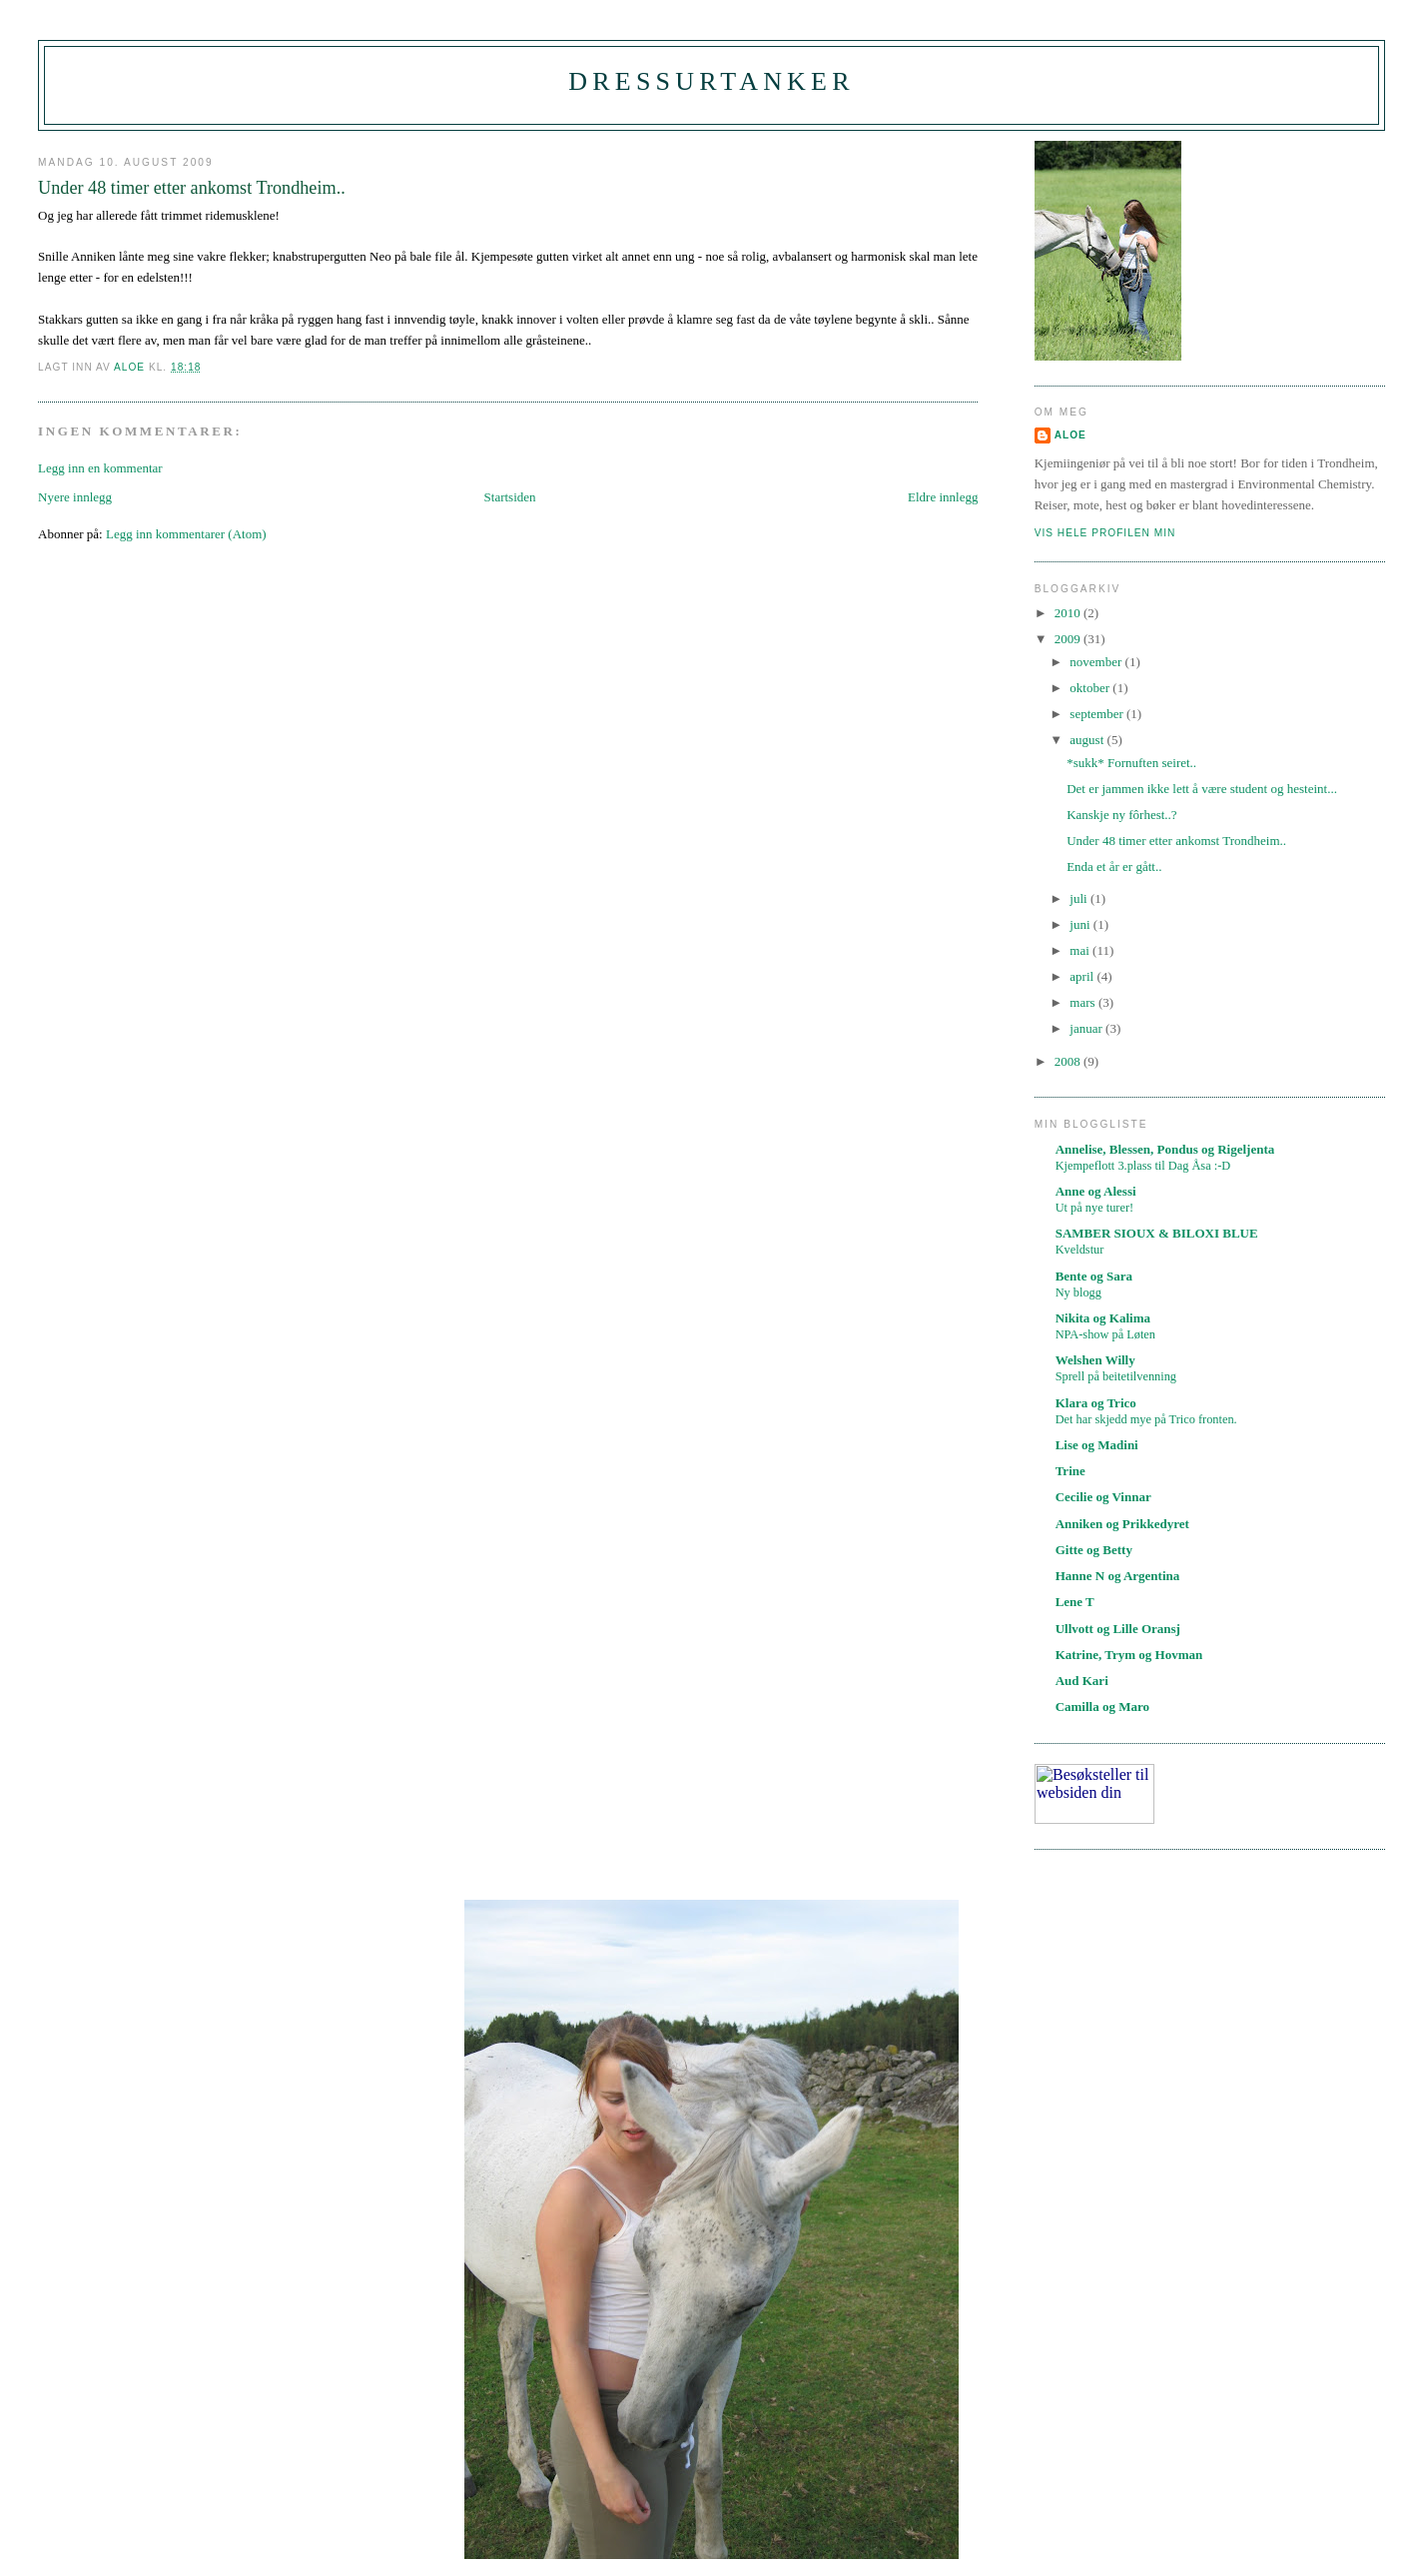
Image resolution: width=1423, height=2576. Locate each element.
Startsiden (510, 496)
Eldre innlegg (943, 496)
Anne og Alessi (1096, 1191)
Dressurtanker (711, 81)
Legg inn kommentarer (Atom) (186, 533)
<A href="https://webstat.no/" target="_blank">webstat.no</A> (1094, 1794)
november (1096, 661)
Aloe (1070, 434)
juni (1080, 924)
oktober (1090, 687)
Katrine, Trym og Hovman (1129, 1654)
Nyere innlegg (75, 496)
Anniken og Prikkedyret (1122, 1523)
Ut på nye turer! (1095, 1208)
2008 (1069, 1061)
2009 (1069, 638)
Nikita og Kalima (1103, 1317)
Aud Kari (1082, 1680)
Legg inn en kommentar (100, 467)
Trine (1070, 1470)
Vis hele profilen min (1105, 532)
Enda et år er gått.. (1114, 866)
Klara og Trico (1096, 1402)
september (1097, 713)
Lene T (1075, 1601)
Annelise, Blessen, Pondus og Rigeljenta (1165, 1149)
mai (1080, 950)
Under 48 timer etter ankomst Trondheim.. (1176, 840)
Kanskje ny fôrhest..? (1121, 814)
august (1087, 739)
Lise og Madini (1097, 1444)
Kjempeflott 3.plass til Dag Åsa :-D (1143, 1166)
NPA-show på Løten (1105, 1334)
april (1082, 976)
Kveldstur (1080, 1250)
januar (1087, 1028)
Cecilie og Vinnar (1103, 1496)
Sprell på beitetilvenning (1116, 1376)
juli (1079, 898)
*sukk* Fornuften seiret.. (1131, 762)
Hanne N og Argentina (1118, 1575)
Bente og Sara (1094, 1276)
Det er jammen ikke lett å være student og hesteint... (1202, 788)
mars (1083, 1002)
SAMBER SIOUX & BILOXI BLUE (1157, 1233)
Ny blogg (1078, 1292)
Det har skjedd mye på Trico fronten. (1146, 1419)
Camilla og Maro (1102, 1706)
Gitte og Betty (1094, 1549)
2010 (1069, 612)
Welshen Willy (1095, 1359)
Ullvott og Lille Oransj (1118, 1628)
